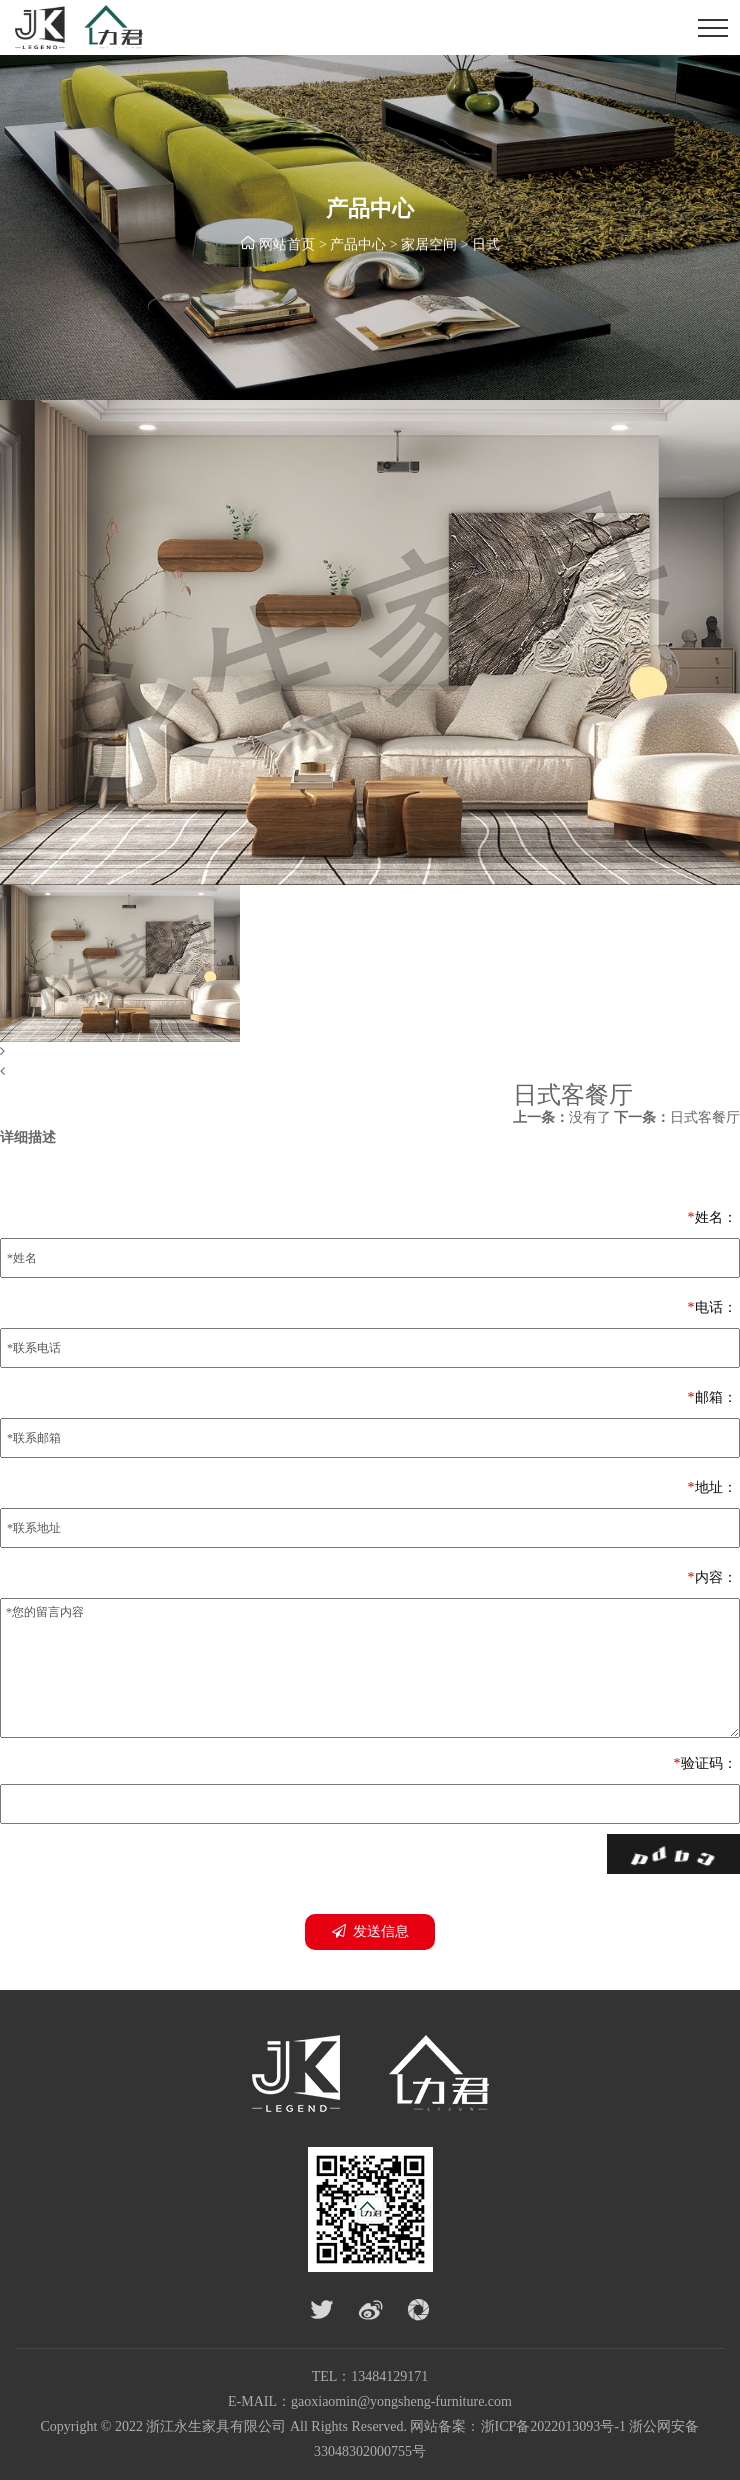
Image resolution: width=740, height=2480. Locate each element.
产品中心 (358, 246)
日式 (486, 246)
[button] (370, 1052)
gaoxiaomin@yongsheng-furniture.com (401, 2401)
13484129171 (389, 2376)
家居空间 (429, 246)
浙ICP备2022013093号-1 (553, 2426)
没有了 (562, 1117)
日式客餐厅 (677, 1117)
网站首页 (287, 246)
